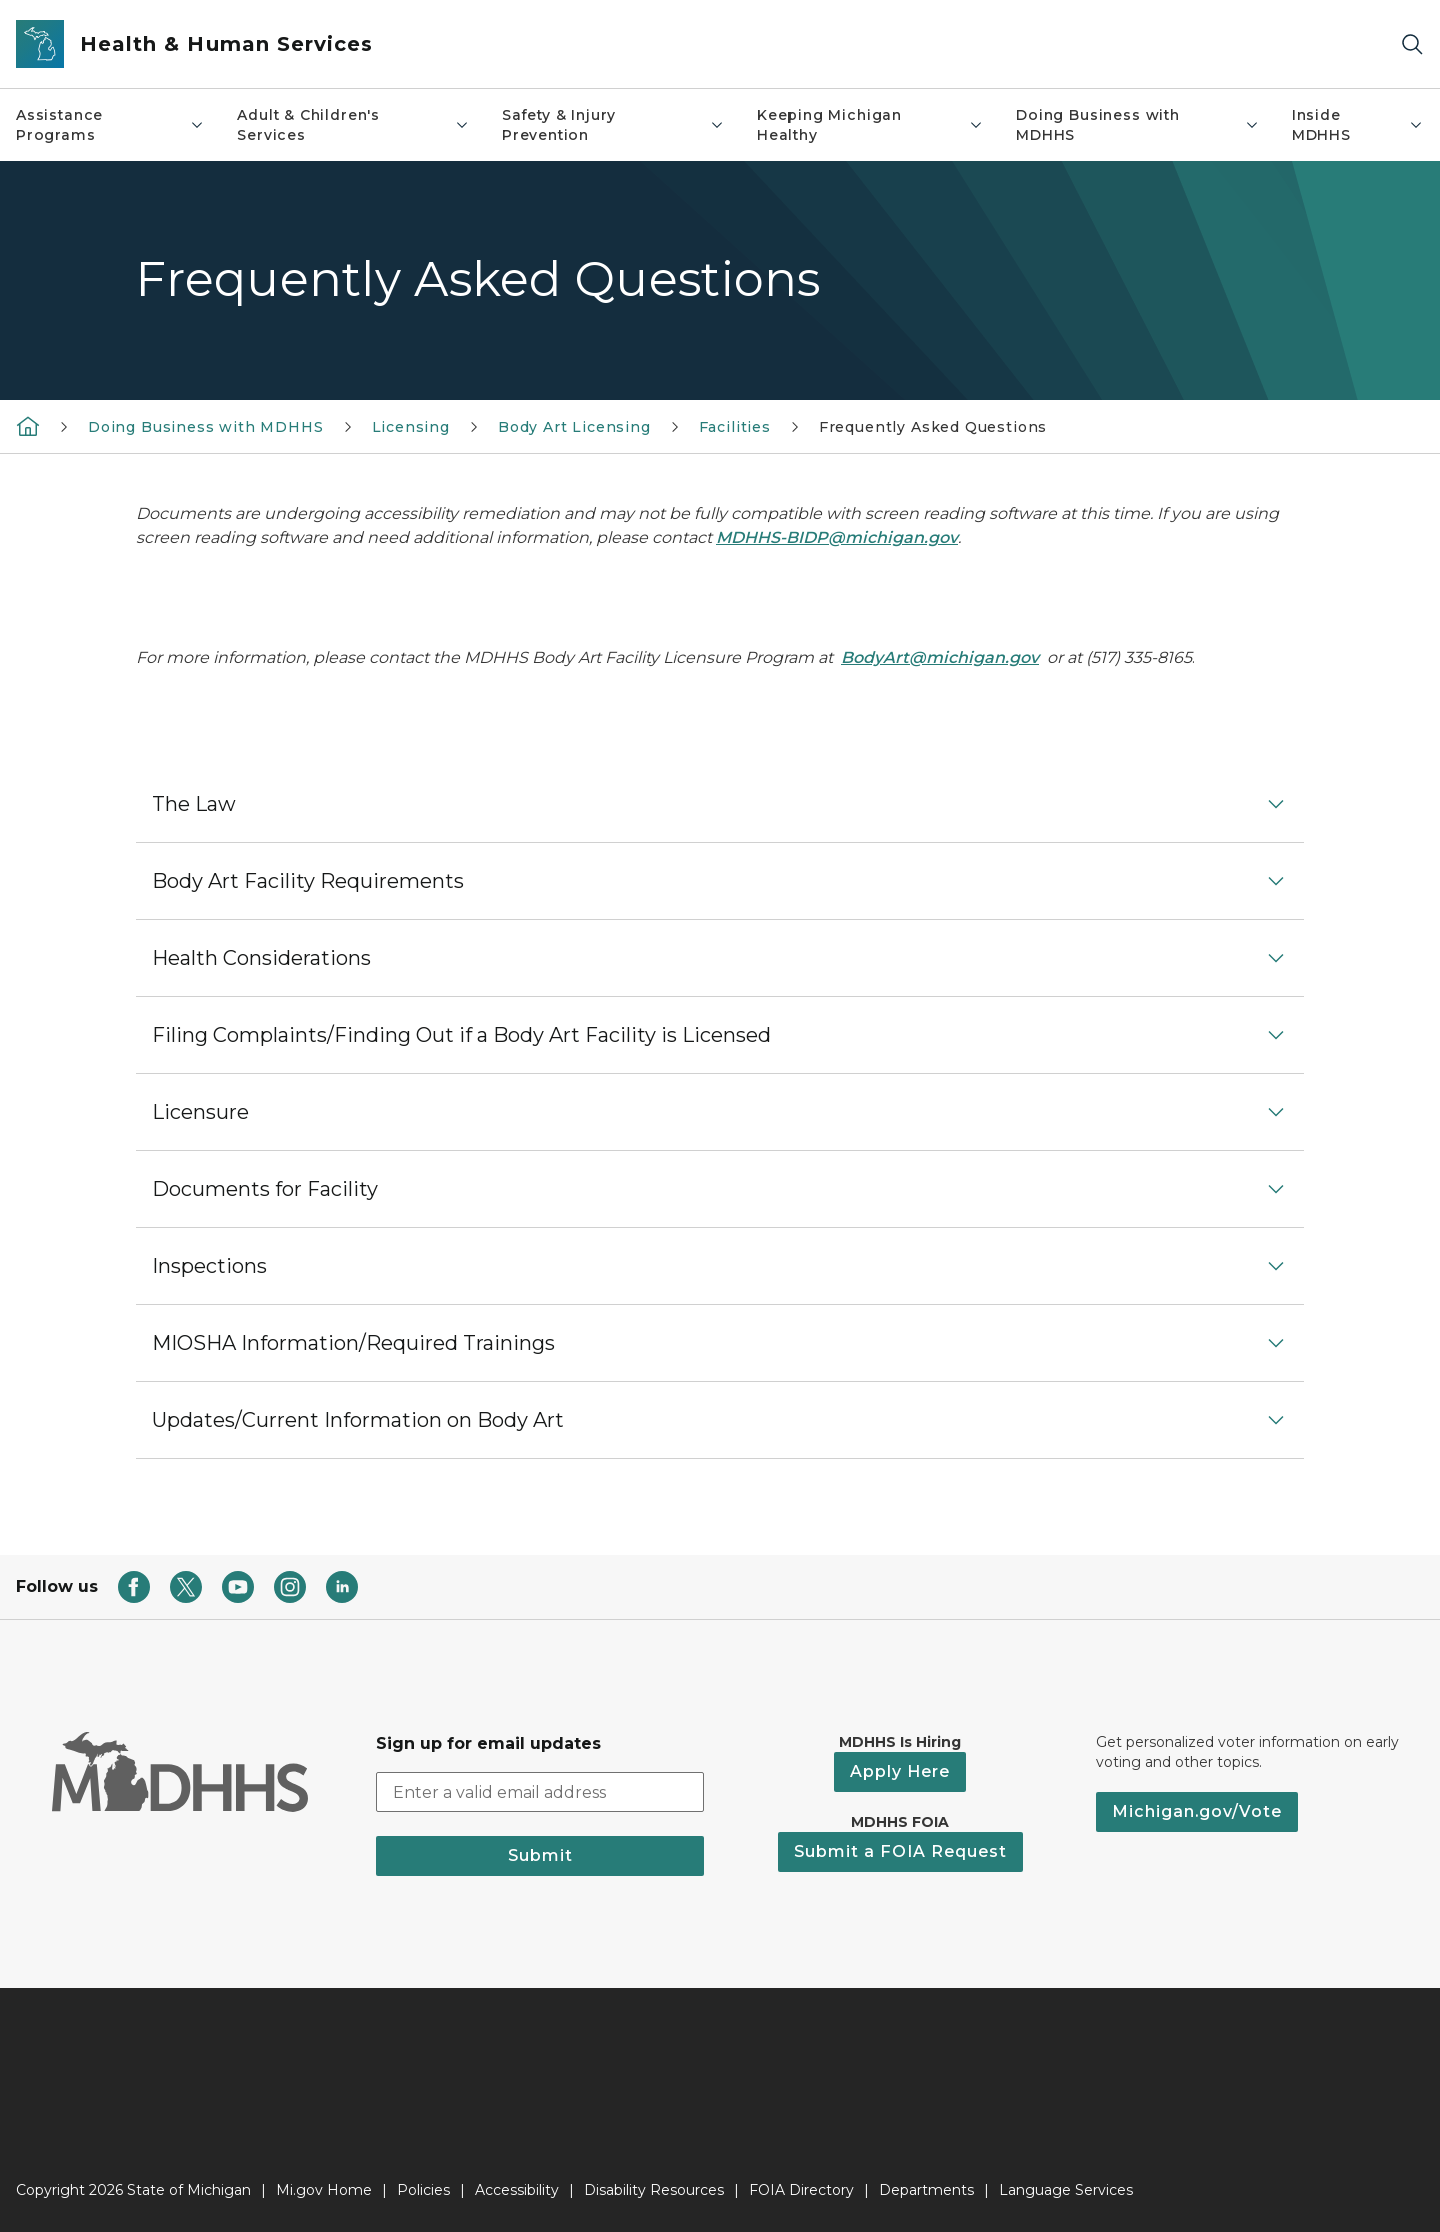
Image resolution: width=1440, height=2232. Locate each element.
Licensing (411, 427)
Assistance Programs (110, 125)
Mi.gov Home (324, 2190)
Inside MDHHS (1358, 125)
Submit (540, 1855)
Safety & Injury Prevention (613, 125)
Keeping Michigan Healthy (870, 125)
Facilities (735, 427)
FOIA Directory (801, 2190)
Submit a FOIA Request (900, 1851)
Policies (423, 2190)
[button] (720, 804)
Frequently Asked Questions (933, 427)
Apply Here (900, 1771)
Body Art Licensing (574, 427)
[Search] (1412, 44)
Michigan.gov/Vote (1197, 1811)
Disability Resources (654, 2190)
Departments (926, 2190)
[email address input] (540, 1792)
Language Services (1066, 2190)
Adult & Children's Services (353, 125)
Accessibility (517, 2190)
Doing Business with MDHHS (1138, 125)
